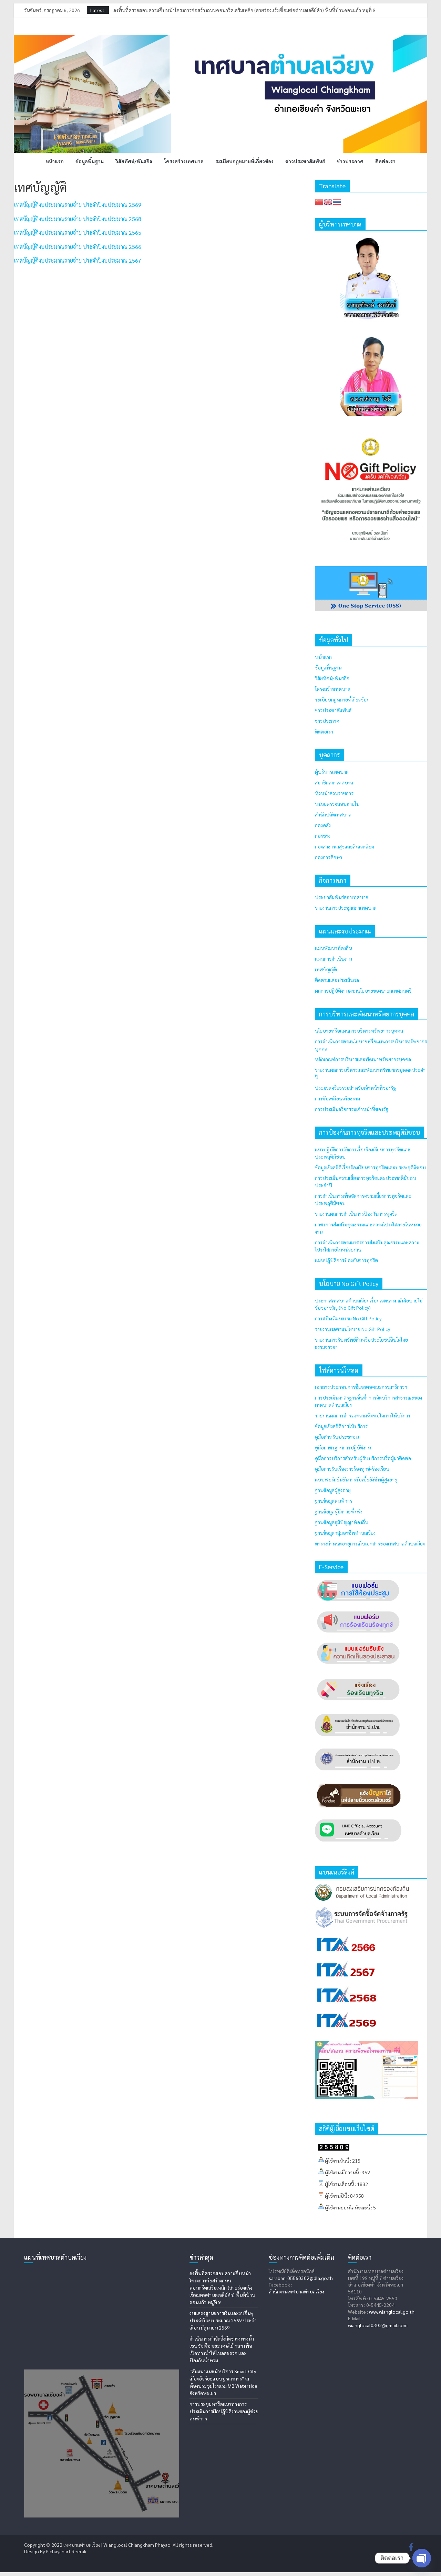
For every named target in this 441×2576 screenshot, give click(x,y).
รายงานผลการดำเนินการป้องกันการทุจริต (356, 1214)
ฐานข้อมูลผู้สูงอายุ (333, 1490)
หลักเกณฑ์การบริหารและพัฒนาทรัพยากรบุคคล (363, 1059)
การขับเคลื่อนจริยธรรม (337, 1098)
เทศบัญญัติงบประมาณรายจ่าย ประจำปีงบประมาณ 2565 (77, 232)
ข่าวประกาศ (350, 161)
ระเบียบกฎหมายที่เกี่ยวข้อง (244, 161)
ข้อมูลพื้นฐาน (89, 161)
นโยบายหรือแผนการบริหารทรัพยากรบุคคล (359, 1030)
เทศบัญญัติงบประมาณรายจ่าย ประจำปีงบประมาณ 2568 (77, 218)
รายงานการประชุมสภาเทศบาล (346, 908)
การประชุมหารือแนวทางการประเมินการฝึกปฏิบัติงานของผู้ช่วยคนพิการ (223, 2411)
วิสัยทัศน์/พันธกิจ (133, 161)
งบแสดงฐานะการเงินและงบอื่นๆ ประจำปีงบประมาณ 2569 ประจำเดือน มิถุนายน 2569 (223, 2320)
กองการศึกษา (328, 857)
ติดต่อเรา (385, 161)
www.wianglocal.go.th (391, 2312)
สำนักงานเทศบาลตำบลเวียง (296, 2291)
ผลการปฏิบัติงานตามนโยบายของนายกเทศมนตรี (363, 991)
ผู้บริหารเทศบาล (332, 772)
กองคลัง (323, 825)
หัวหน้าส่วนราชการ (334, 793)
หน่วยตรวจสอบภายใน (337, 804)
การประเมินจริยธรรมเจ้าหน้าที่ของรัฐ (351, 1109)
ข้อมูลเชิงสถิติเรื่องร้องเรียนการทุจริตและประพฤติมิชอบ (370, 1167)
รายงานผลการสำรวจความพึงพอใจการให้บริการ (362, 1415)
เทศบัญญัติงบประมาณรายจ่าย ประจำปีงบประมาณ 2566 (77, 246)
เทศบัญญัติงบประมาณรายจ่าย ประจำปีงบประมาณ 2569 (77, 204)
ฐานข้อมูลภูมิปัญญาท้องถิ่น (341, 1522)
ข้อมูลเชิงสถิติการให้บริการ (341, 1426)
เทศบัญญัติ (326, 969)
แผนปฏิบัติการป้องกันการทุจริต (346, 1260)
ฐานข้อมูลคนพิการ (333, 1501)
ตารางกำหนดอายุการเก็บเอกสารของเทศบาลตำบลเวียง (370, 1543)
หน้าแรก (55, 161)
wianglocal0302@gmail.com (378, 2325)
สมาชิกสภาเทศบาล (334, 782)
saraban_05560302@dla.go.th (301, 2278)
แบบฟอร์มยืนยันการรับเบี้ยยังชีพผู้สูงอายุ (356, 1479)
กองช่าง (322, 836)
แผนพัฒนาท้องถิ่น (333, 948)
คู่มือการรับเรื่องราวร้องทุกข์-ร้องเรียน (352, 1469)
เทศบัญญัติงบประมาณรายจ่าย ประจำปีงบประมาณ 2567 (77, 260)
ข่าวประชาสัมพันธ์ (305, 161)
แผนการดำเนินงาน (333, 959)
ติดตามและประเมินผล (337, 980)
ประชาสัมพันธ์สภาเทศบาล (341, 897)
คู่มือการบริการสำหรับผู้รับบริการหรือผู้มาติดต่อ (363, 1458)
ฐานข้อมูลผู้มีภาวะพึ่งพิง (338, 1511)
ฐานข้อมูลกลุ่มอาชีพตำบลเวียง (345, 1533)
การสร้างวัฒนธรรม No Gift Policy (348, 1318)
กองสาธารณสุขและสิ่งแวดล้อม (344, 846)
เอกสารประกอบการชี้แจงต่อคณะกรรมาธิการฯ (361, 1387)
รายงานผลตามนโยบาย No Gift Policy (352, 1329)
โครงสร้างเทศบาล (184, 161)
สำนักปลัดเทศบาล (333, 814)
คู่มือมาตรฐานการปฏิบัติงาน (343, 1447)
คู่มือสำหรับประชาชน (337, 1437)
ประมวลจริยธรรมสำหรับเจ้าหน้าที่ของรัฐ (355, 1088)
